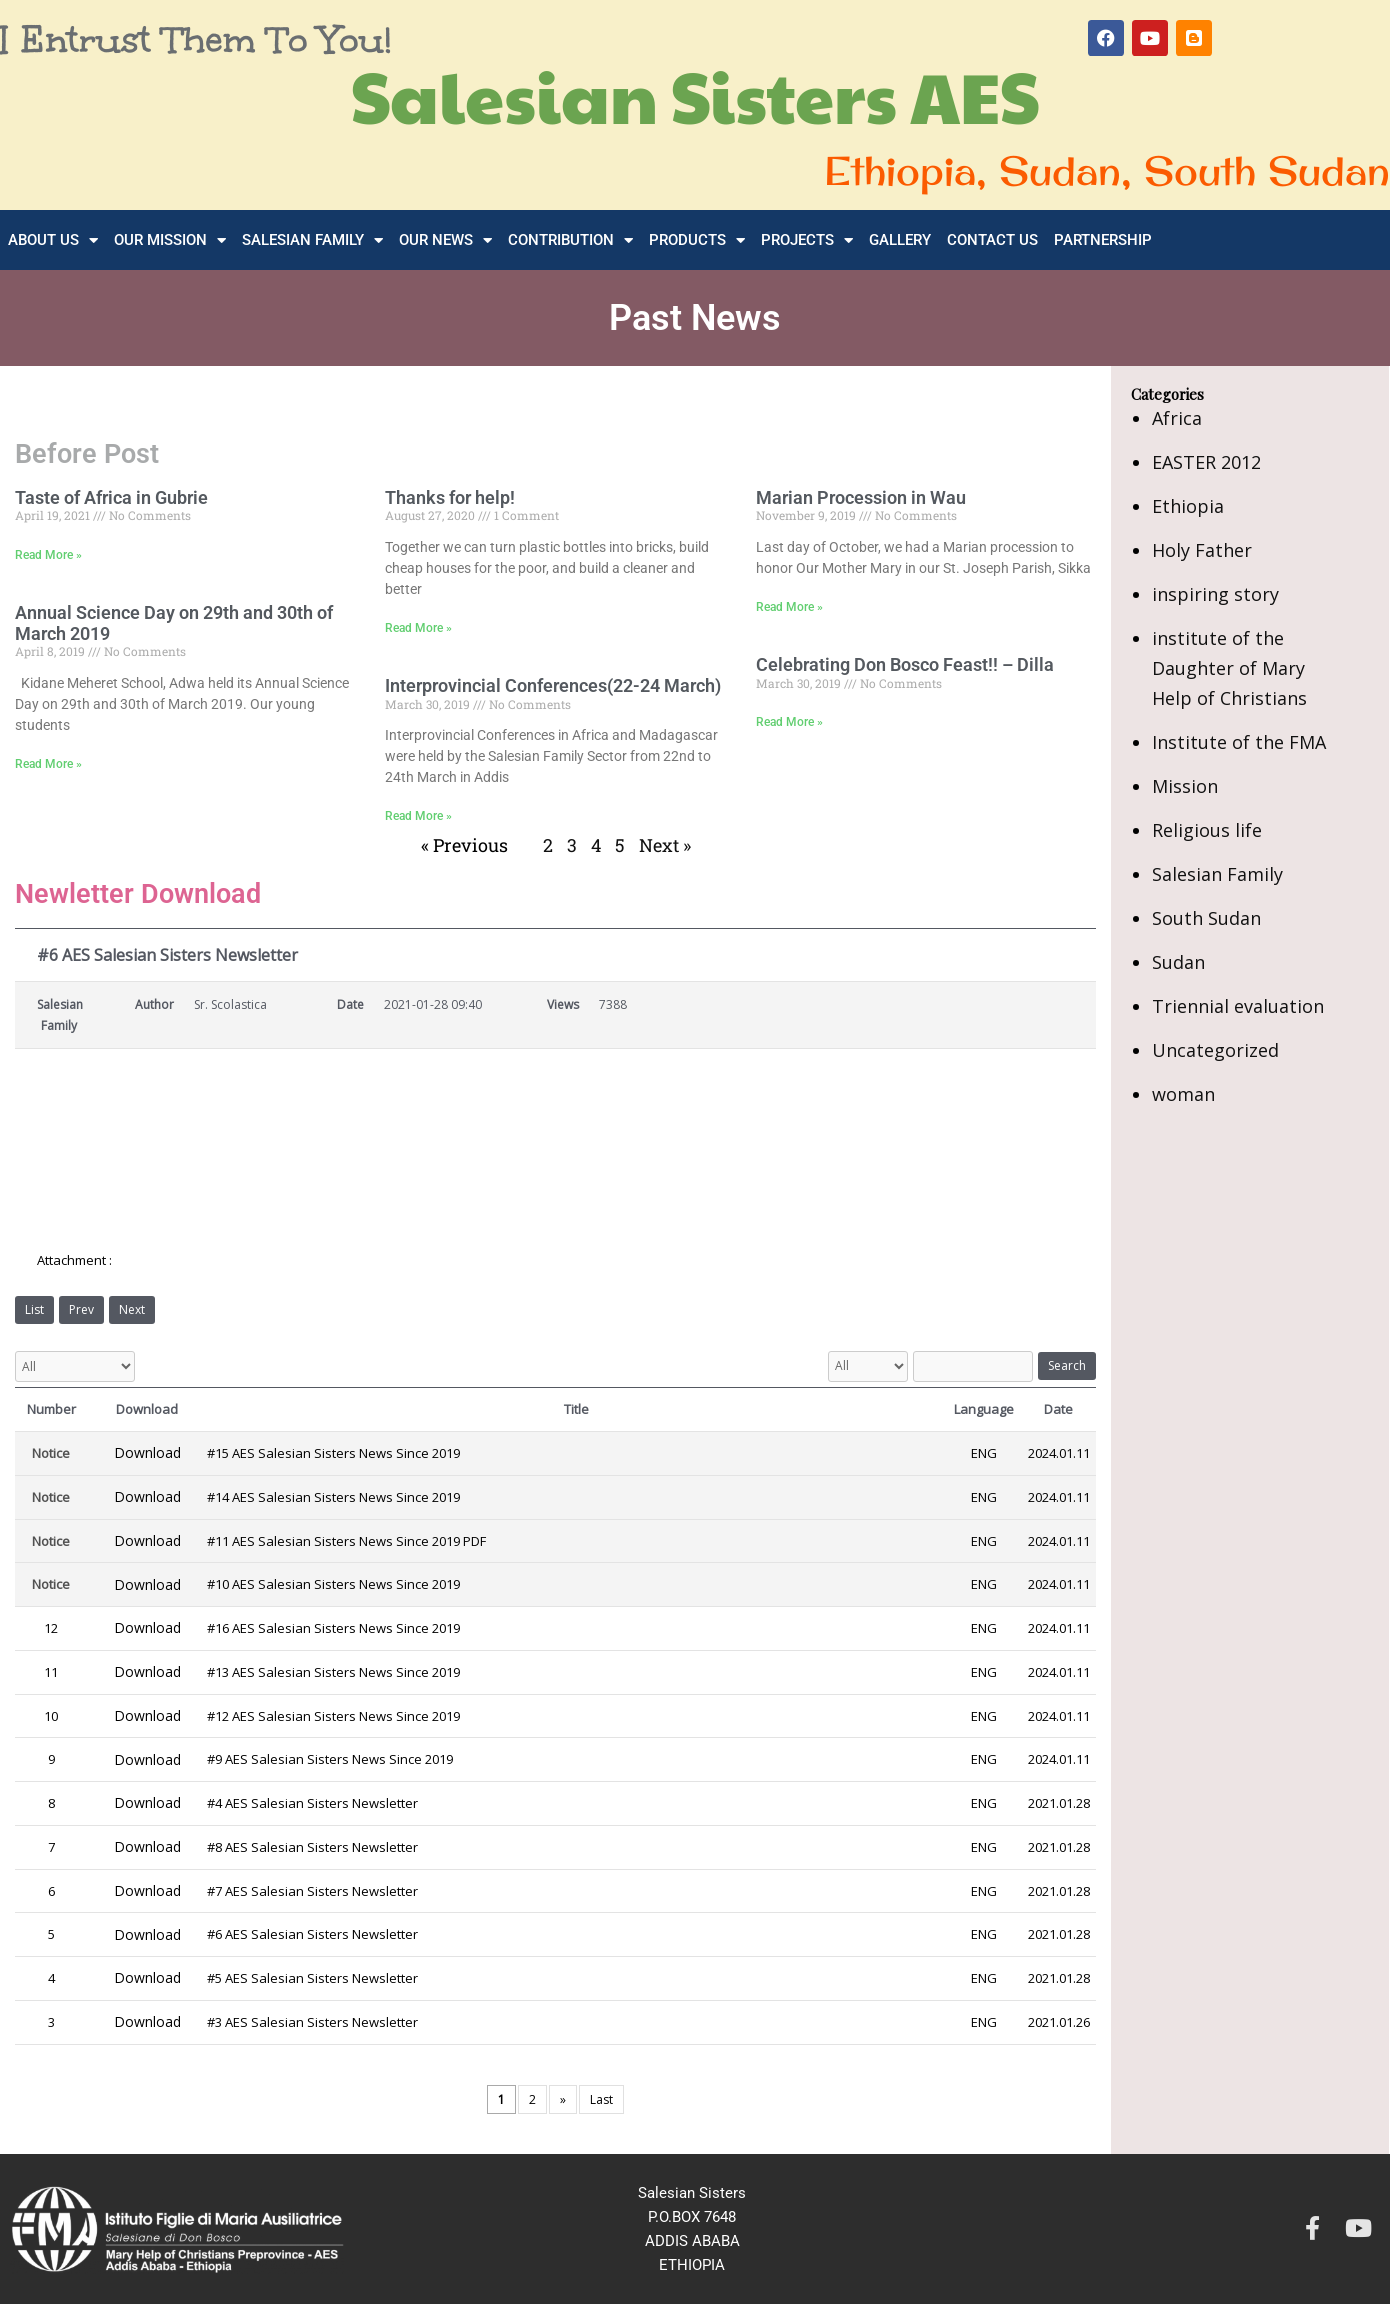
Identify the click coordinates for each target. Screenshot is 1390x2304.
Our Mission (170, 240)
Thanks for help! (450, 497)
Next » (665, 845)
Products (697, 240)
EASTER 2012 (1206, 462)
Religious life (1207, 830)
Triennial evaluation (1238, 1006)
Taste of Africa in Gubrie (111, 497)
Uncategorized (1215, 1050)
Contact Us (992, 240)
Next (132, 1309)
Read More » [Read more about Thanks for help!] (418, 628)
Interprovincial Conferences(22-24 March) (553, 685)
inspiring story (1215, 594)
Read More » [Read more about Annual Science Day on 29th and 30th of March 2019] (48, 764)
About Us (53, 240)
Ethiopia (1188, 506)
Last (601, 2099)
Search (1067, 1365)
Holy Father (1202, 550)
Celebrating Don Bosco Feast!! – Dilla (905, 664)
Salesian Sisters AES (695, 95)
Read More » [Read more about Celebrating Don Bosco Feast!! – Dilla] (789, 722)
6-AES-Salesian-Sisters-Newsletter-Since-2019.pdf (275, 1261)
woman (1183, 1094)
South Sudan (1206, 918)
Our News (445, 240)
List (34, 1309)
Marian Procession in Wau (861, 497)
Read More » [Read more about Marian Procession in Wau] (789, 607)
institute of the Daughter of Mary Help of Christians (1229, 668)
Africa (1177, 418)
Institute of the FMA (1239, 742)
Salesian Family (312, 240)
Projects (807, 240)
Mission (1185, 786)
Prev (81, 1309)
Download (147, 1452)
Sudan (1178, 962)
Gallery (900, 240)
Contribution (570, 240)
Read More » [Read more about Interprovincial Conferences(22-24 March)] (418, 816)
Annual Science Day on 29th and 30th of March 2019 (174, 622)
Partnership (1103, 240)
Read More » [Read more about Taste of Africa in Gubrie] (48, 555)
